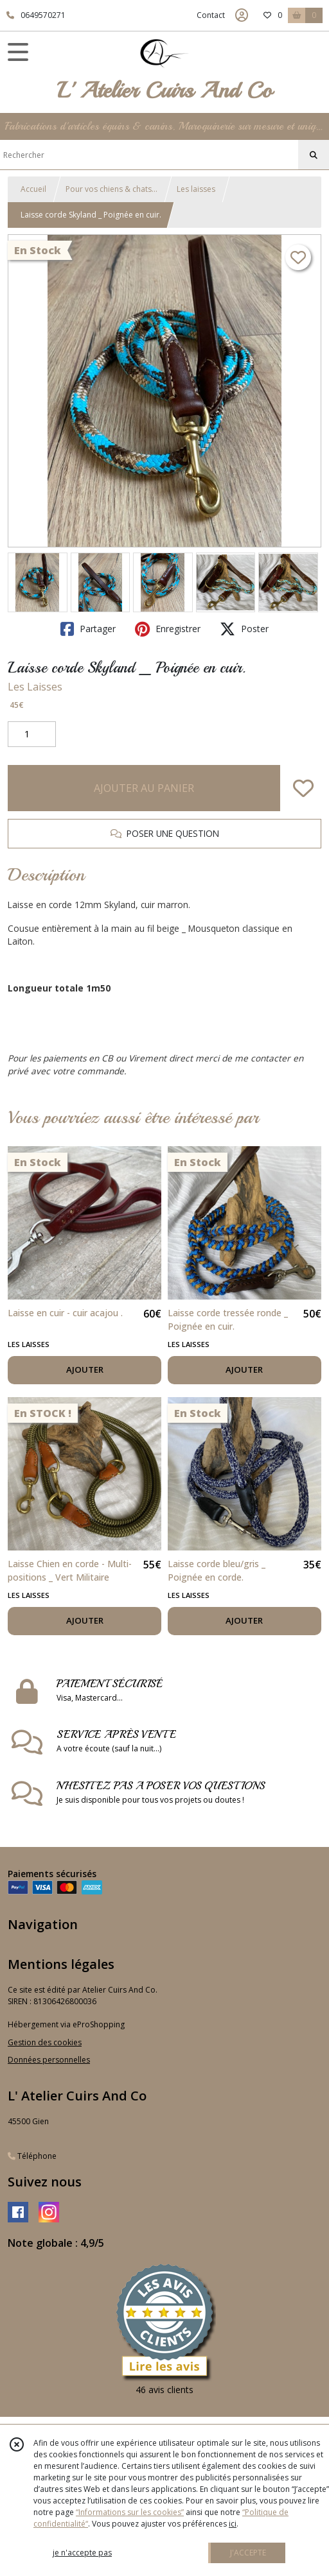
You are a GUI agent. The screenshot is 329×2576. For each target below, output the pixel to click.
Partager (88, 629)
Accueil (33, 189)
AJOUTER (84, 1369)
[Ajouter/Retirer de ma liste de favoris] (303, 788)
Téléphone (32, 2156)
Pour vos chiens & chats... (111, 189)
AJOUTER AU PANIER (144, 788)
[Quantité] (32, 734)
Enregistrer (167, 629)
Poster (244, 629)
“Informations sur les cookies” (130, 2512)
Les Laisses (35, 687)
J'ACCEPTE (248, 2552)
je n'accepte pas (82, 2552)
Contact (211, 15)
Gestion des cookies (45, 2042)
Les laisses (196, 189)
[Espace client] (241, 15)
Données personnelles (49, 2059)
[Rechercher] (313, 155)
